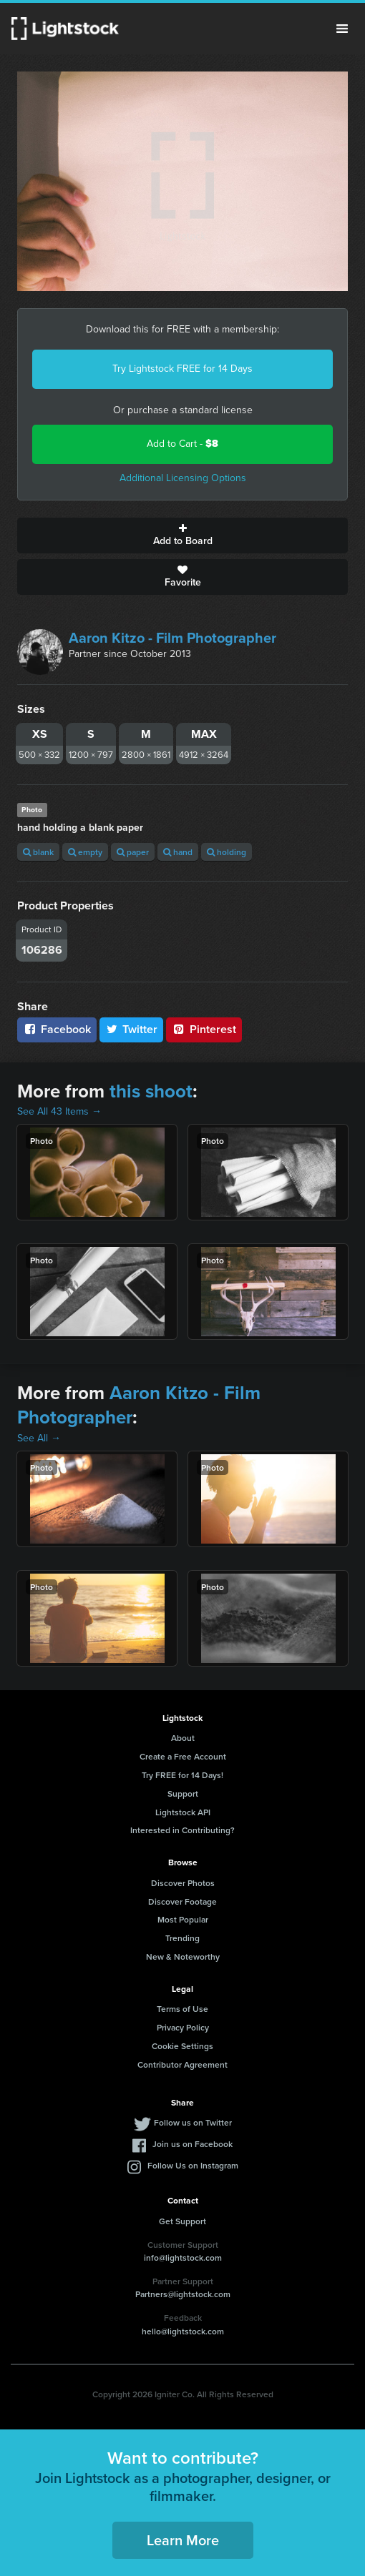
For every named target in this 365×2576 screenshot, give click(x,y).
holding (226, 852)
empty (85, 852)
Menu (342, 28)
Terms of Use (182, 2009)
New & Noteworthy (183, 1956)
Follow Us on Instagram (192, 2165)
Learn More (183, 2540)
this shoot (151, 1091)
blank (38, 852)
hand (178, 852)
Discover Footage (182, 1901)
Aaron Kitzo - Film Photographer (172, 637)
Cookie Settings (182, 2046)
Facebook (57, 1029)
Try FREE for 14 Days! (182, 1775)
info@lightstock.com (183, 2257)
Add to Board (182, 535)
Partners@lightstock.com (182, 2294)
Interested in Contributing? (182, 1830)
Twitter (131, 1029)
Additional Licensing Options (183, 477)
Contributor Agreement (182, 2064)
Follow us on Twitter (193, 2122)
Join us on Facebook (192, 2144)
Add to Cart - (182, 443)
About (183, 1738)
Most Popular (182, 1919)
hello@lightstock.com (183, 2331)
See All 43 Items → (59, 1111)
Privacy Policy (183, 2027)
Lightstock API (182, 1812)
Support (182, 1793)
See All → (39, 1438)
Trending (182, 1938)
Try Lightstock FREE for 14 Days (182, 368)
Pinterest (204, 1029)
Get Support (182, 2221)
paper (133, 852)
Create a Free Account (183, 1756)
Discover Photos (183, 1883)
